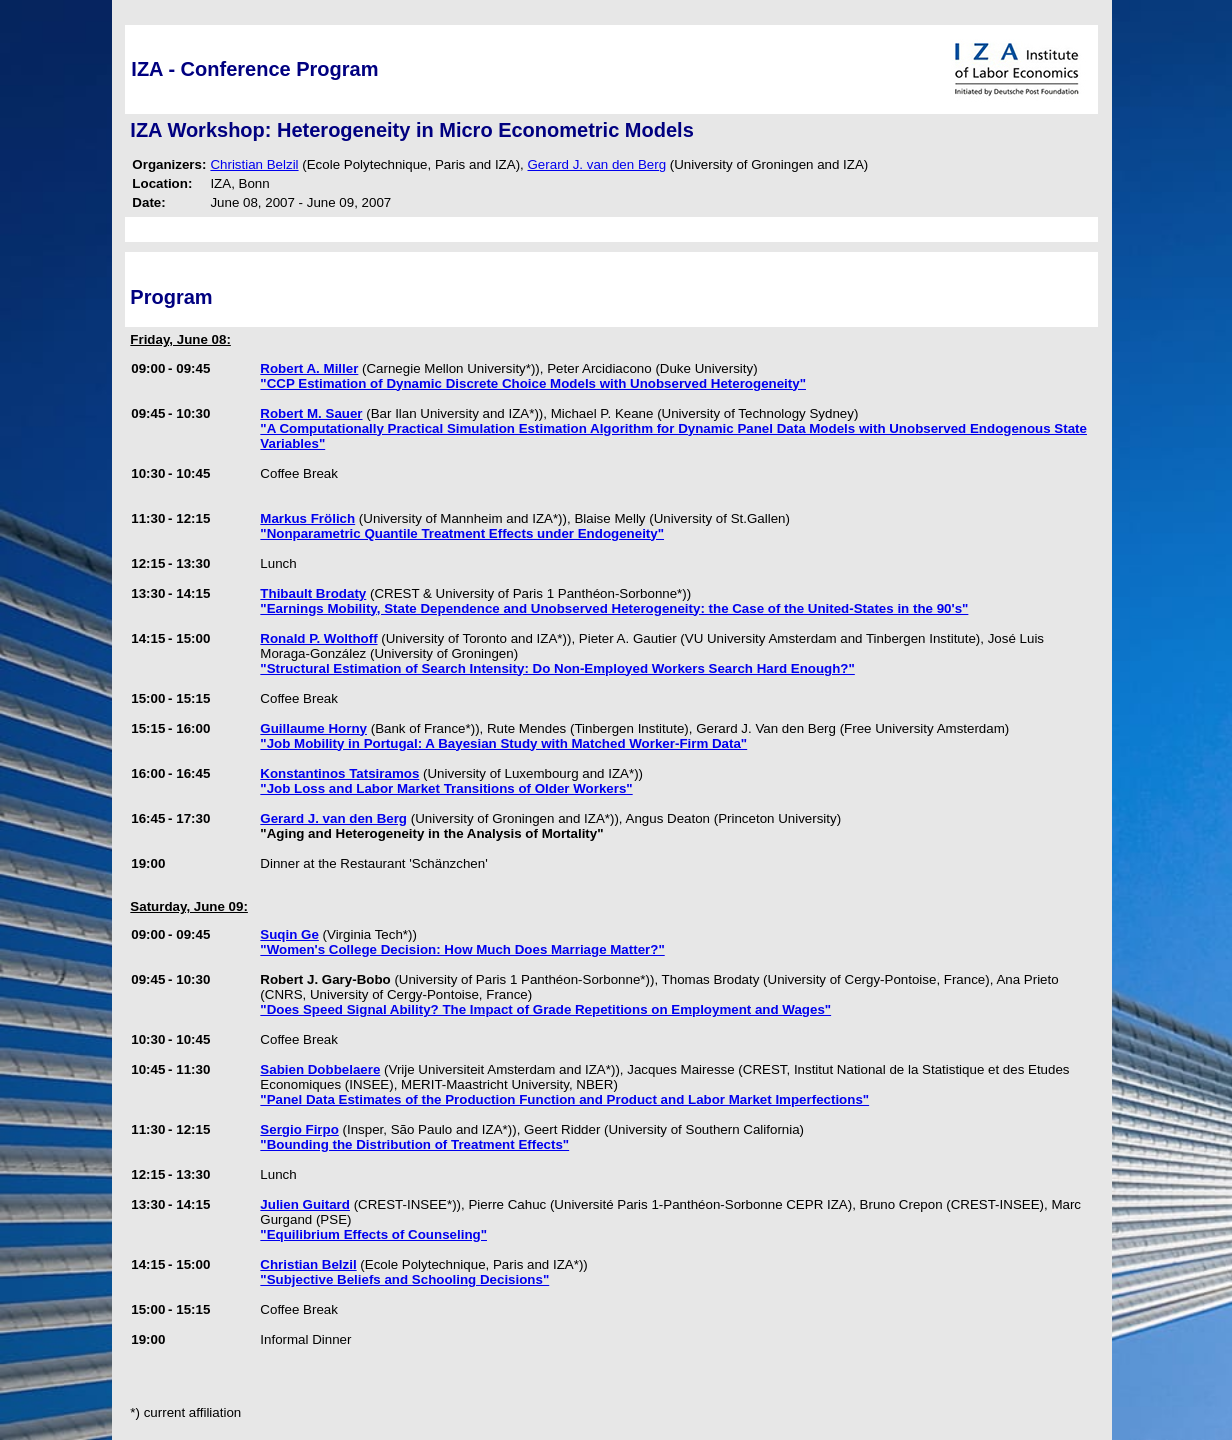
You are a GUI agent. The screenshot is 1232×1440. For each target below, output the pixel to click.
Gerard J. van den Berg (597, 164)
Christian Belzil (254, 164)
